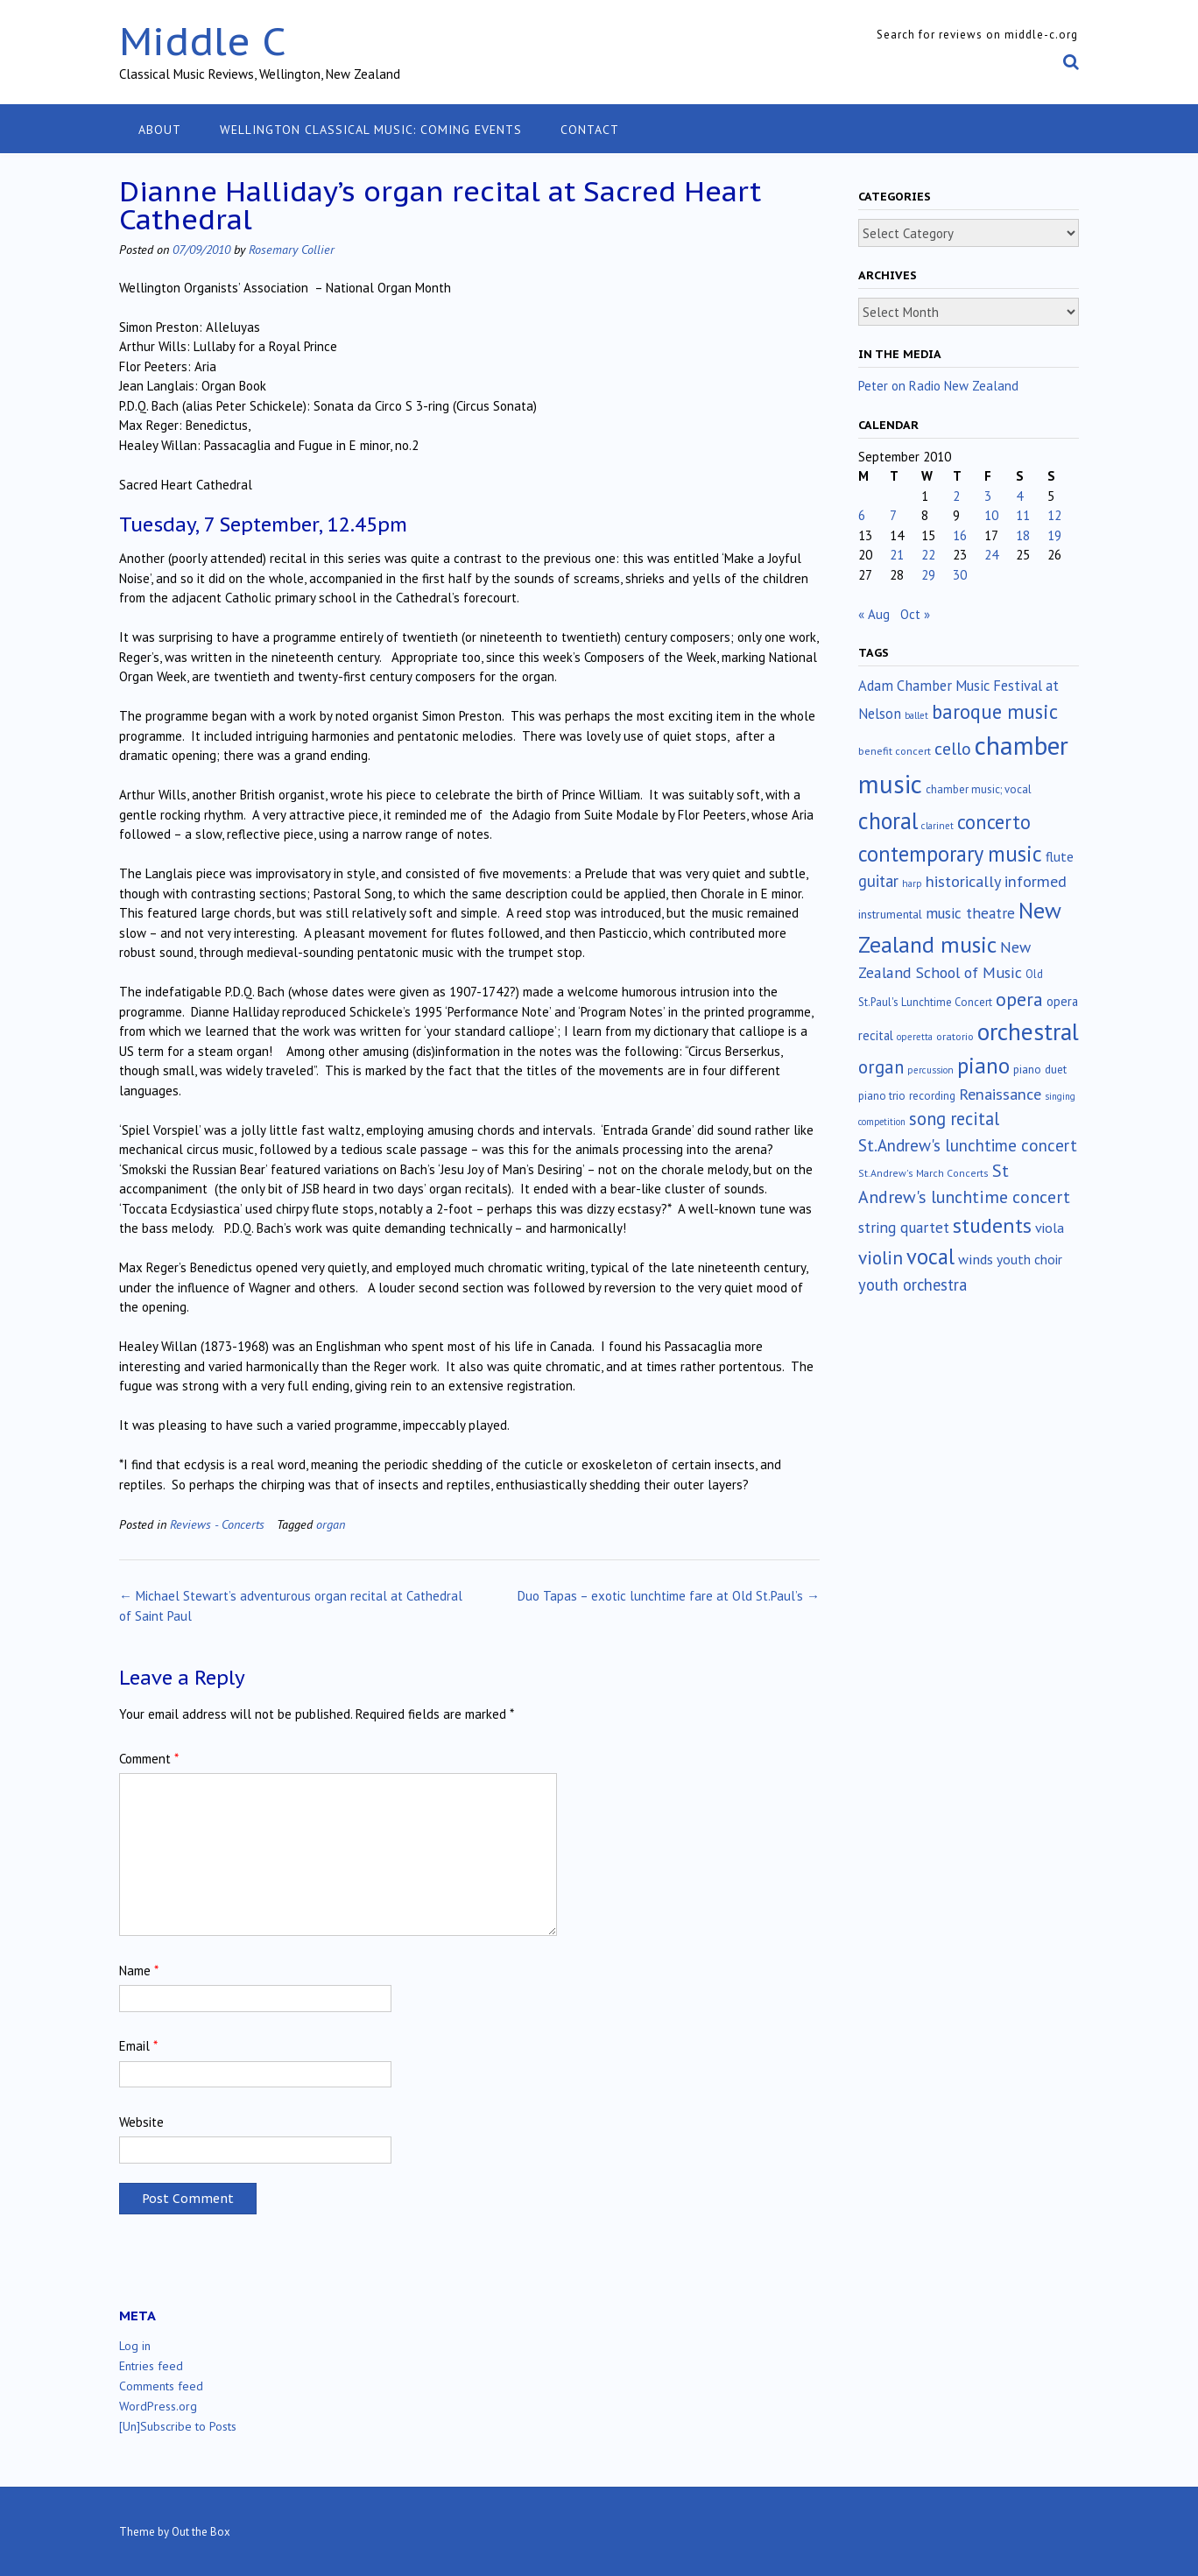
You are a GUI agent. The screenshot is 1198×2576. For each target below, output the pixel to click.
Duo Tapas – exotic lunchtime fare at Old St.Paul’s (669, 1595)
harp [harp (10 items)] (912, 883)
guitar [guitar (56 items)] (878, 880)
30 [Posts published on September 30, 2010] (960, 575)
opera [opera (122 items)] (1019, 999)
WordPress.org (158, 2406)
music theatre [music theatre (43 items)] (970, 913)
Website (141, 2122)
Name (139, 1970)
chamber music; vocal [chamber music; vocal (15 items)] (979, 789)
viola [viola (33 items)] (1049, 1227)
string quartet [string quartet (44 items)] (903, 1227)
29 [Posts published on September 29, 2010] (928, 575)
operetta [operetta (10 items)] (915, 1037)
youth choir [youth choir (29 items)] (1029, 1259)
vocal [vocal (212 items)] (930, 1256)
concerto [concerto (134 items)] (994, 821)
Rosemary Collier (292, 249)
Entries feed (151, 2366)
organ (330, 1524)
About (159, 129)
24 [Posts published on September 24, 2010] (991, 554)
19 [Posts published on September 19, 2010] (1054, 535)
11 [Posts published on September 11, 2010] (1023, 515)
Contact (589, 129)
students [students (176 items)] (992, 1225)
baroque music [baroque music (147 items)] (995, 711)
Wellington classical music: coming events (371, 129)
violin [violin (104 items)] (880, 1257)
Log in (135, 2346)
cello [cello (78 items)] (952, 748)
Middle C (202, 41)
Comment (149, 1758)
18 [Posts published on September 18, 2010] (1023, 535)
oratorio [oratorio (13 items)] (955, 1036)
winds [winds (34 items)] (975, 1258)
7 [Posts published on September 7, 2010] (893, 515)
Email (138, 2046)
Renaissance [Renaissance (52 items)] (1000, 1094)
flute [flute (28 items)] (1060, 856)
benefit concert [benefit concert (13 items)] (894, 750)
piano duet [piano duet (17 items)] (1040, 1069)
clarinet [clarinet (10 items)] (937, 826)
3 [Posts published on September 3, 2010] (987, 496)
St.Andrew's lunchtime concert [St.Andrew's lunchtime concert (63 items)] (967, 1145)
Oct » (915, 614)
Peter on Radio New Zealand (938, 385)
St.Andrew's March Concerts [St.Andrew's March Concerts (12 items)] (923, 1172)
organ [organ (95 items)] (881, 1067)
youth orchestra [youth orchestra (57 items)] (912, 1284)
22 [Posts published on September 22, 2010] (928, 554)
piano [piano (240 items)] (983, 1066)
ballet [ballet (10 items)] (916, 715)
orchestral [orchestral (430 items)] (1028, 1031)
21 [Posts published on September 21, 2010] (897, 554)
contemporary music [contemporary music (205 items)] (950, 854)
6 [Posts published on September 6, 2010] (861, 515)
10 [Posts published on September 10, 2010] (991, 515)
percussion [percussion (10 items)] (930, 1070)
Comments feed (161, 2386)
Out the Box (201, 2531)
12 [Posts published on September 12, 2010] (1054, 515)
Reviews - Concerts (217, 1524)
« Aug (874, 614)
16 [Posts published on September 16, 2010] (960, 535)
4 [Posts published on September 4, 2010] (1019, 496)
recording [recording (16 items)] (932, 1095)
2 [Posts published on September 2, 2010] (956, 496)
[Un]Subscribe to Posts (177, 2426)
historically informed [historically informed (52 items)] (996, 881)
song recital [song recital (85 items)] (954, 1118)
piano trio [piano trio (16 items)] (882, 1095)
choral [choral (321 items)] (888, 820)
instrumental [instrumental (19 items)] (890, 914)
